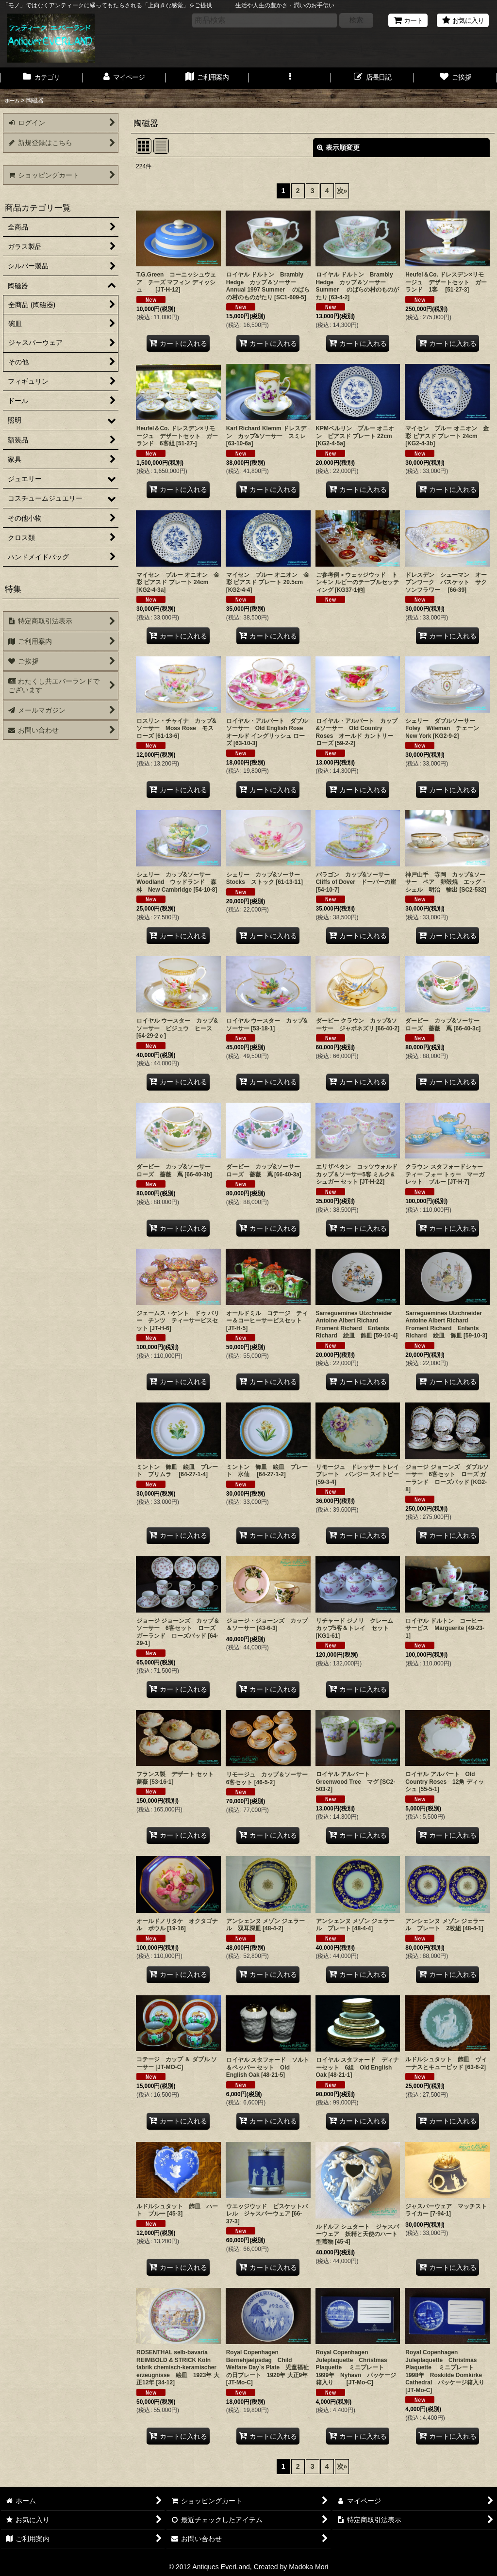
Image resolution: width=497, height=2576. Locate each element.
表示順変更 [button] (338, 147)
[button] (289, 78)
